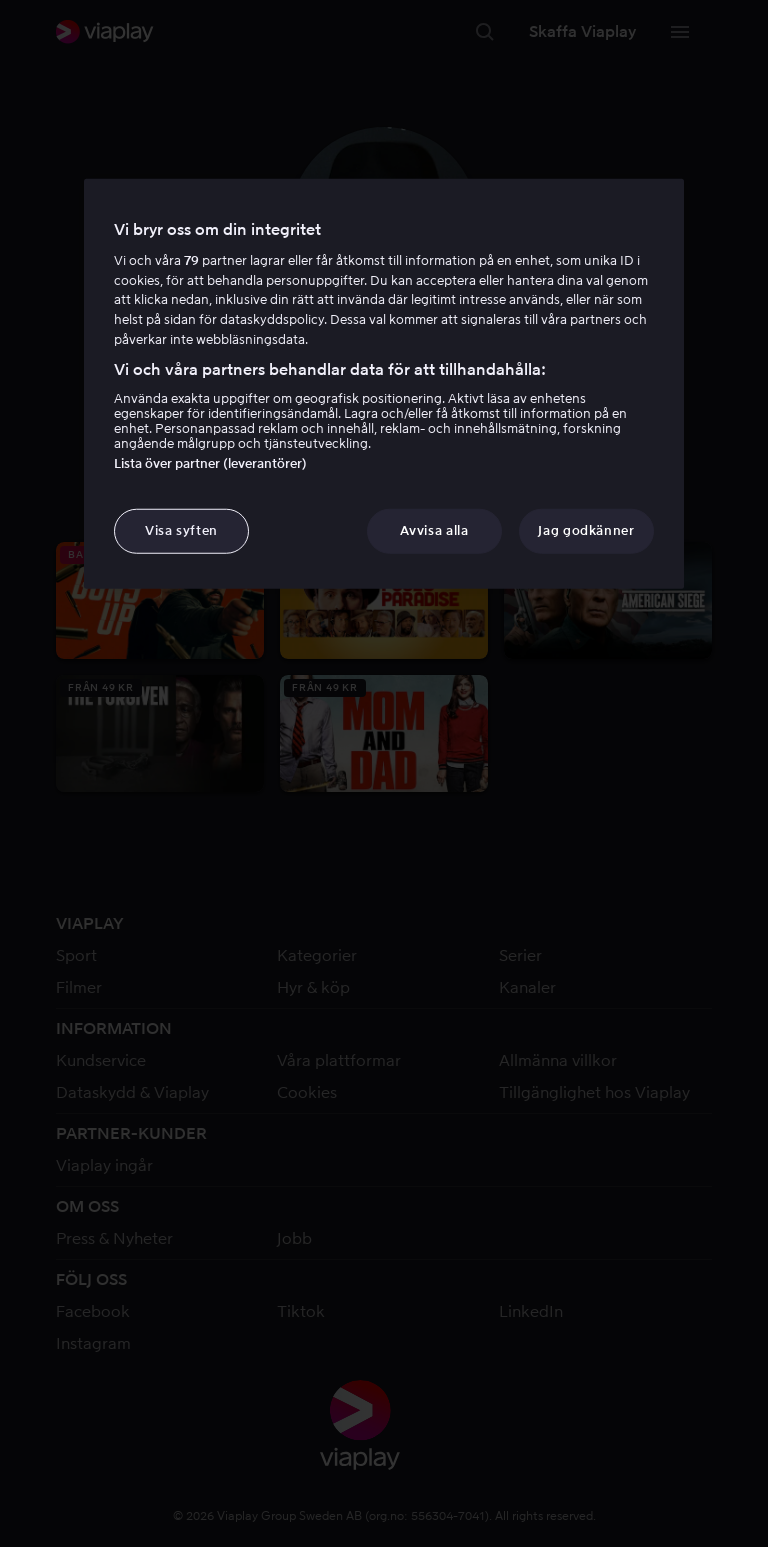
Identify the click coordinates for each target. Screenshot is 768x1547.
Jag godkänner (586, 530)
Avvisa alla (434, 530)
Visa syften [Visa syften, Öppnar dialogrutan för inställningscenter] (181, 530)
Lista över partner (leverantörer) (210, 463)
